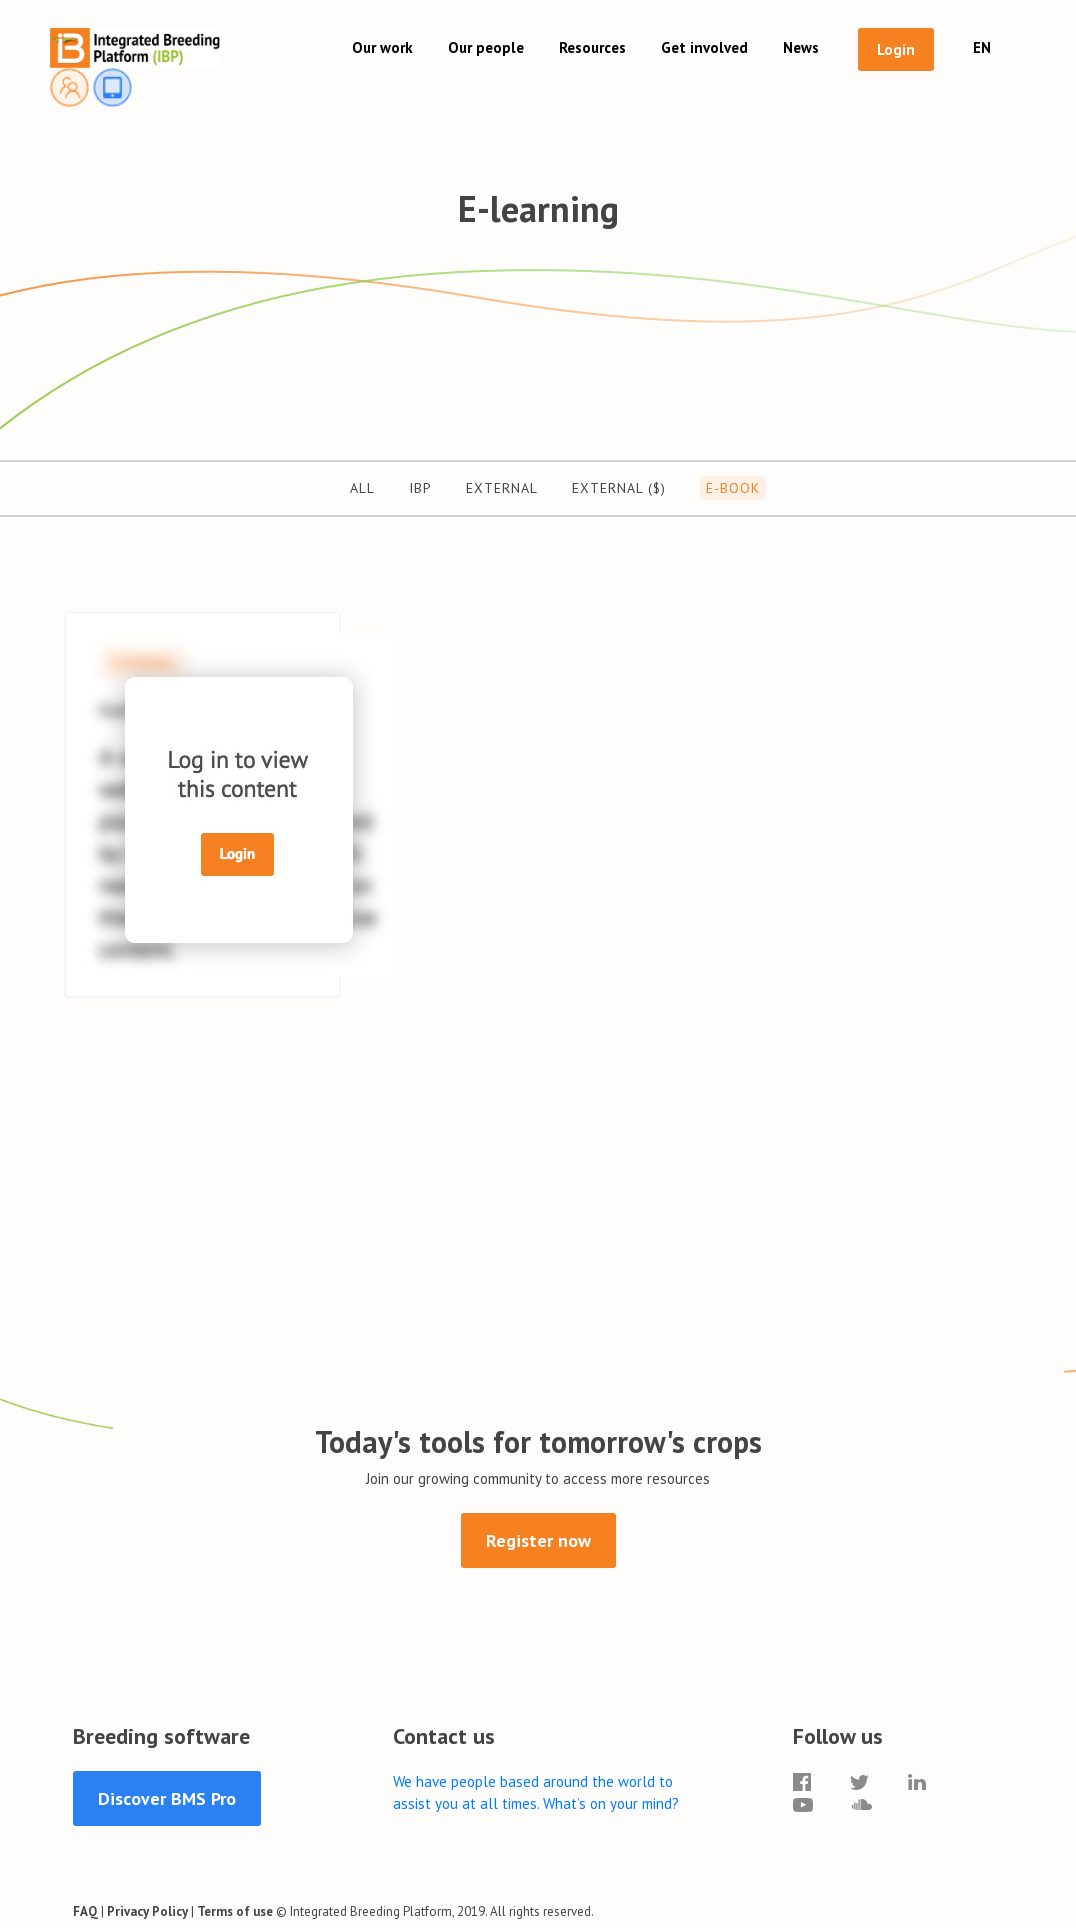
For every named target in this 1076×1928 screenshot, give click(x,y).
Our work (382, 47)
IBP (420, 488)
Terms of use (235, 1911)
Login (896, 49)
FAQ (85, 1911)
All (362, 488)
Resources (592, 47)
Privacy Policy (147, 1911)
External (502, 488)
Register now (538, 1540)
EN (982, 47)
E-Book (733, 488)
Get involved (704, 47)
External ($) (619, 488)
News (801, 47)
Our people (486, 47)
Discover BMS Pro (167, 1798)
